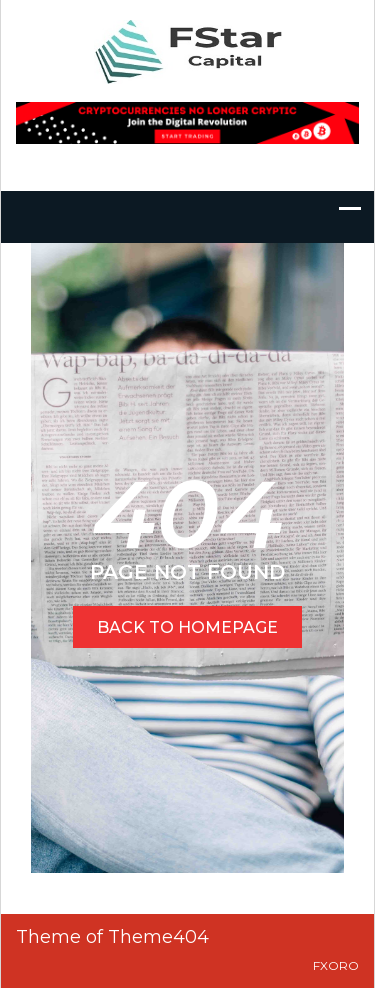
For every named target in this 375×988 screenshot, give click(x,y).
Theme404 (158, 937)
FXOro (336, 965)
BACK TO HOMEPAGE (187, 627)
